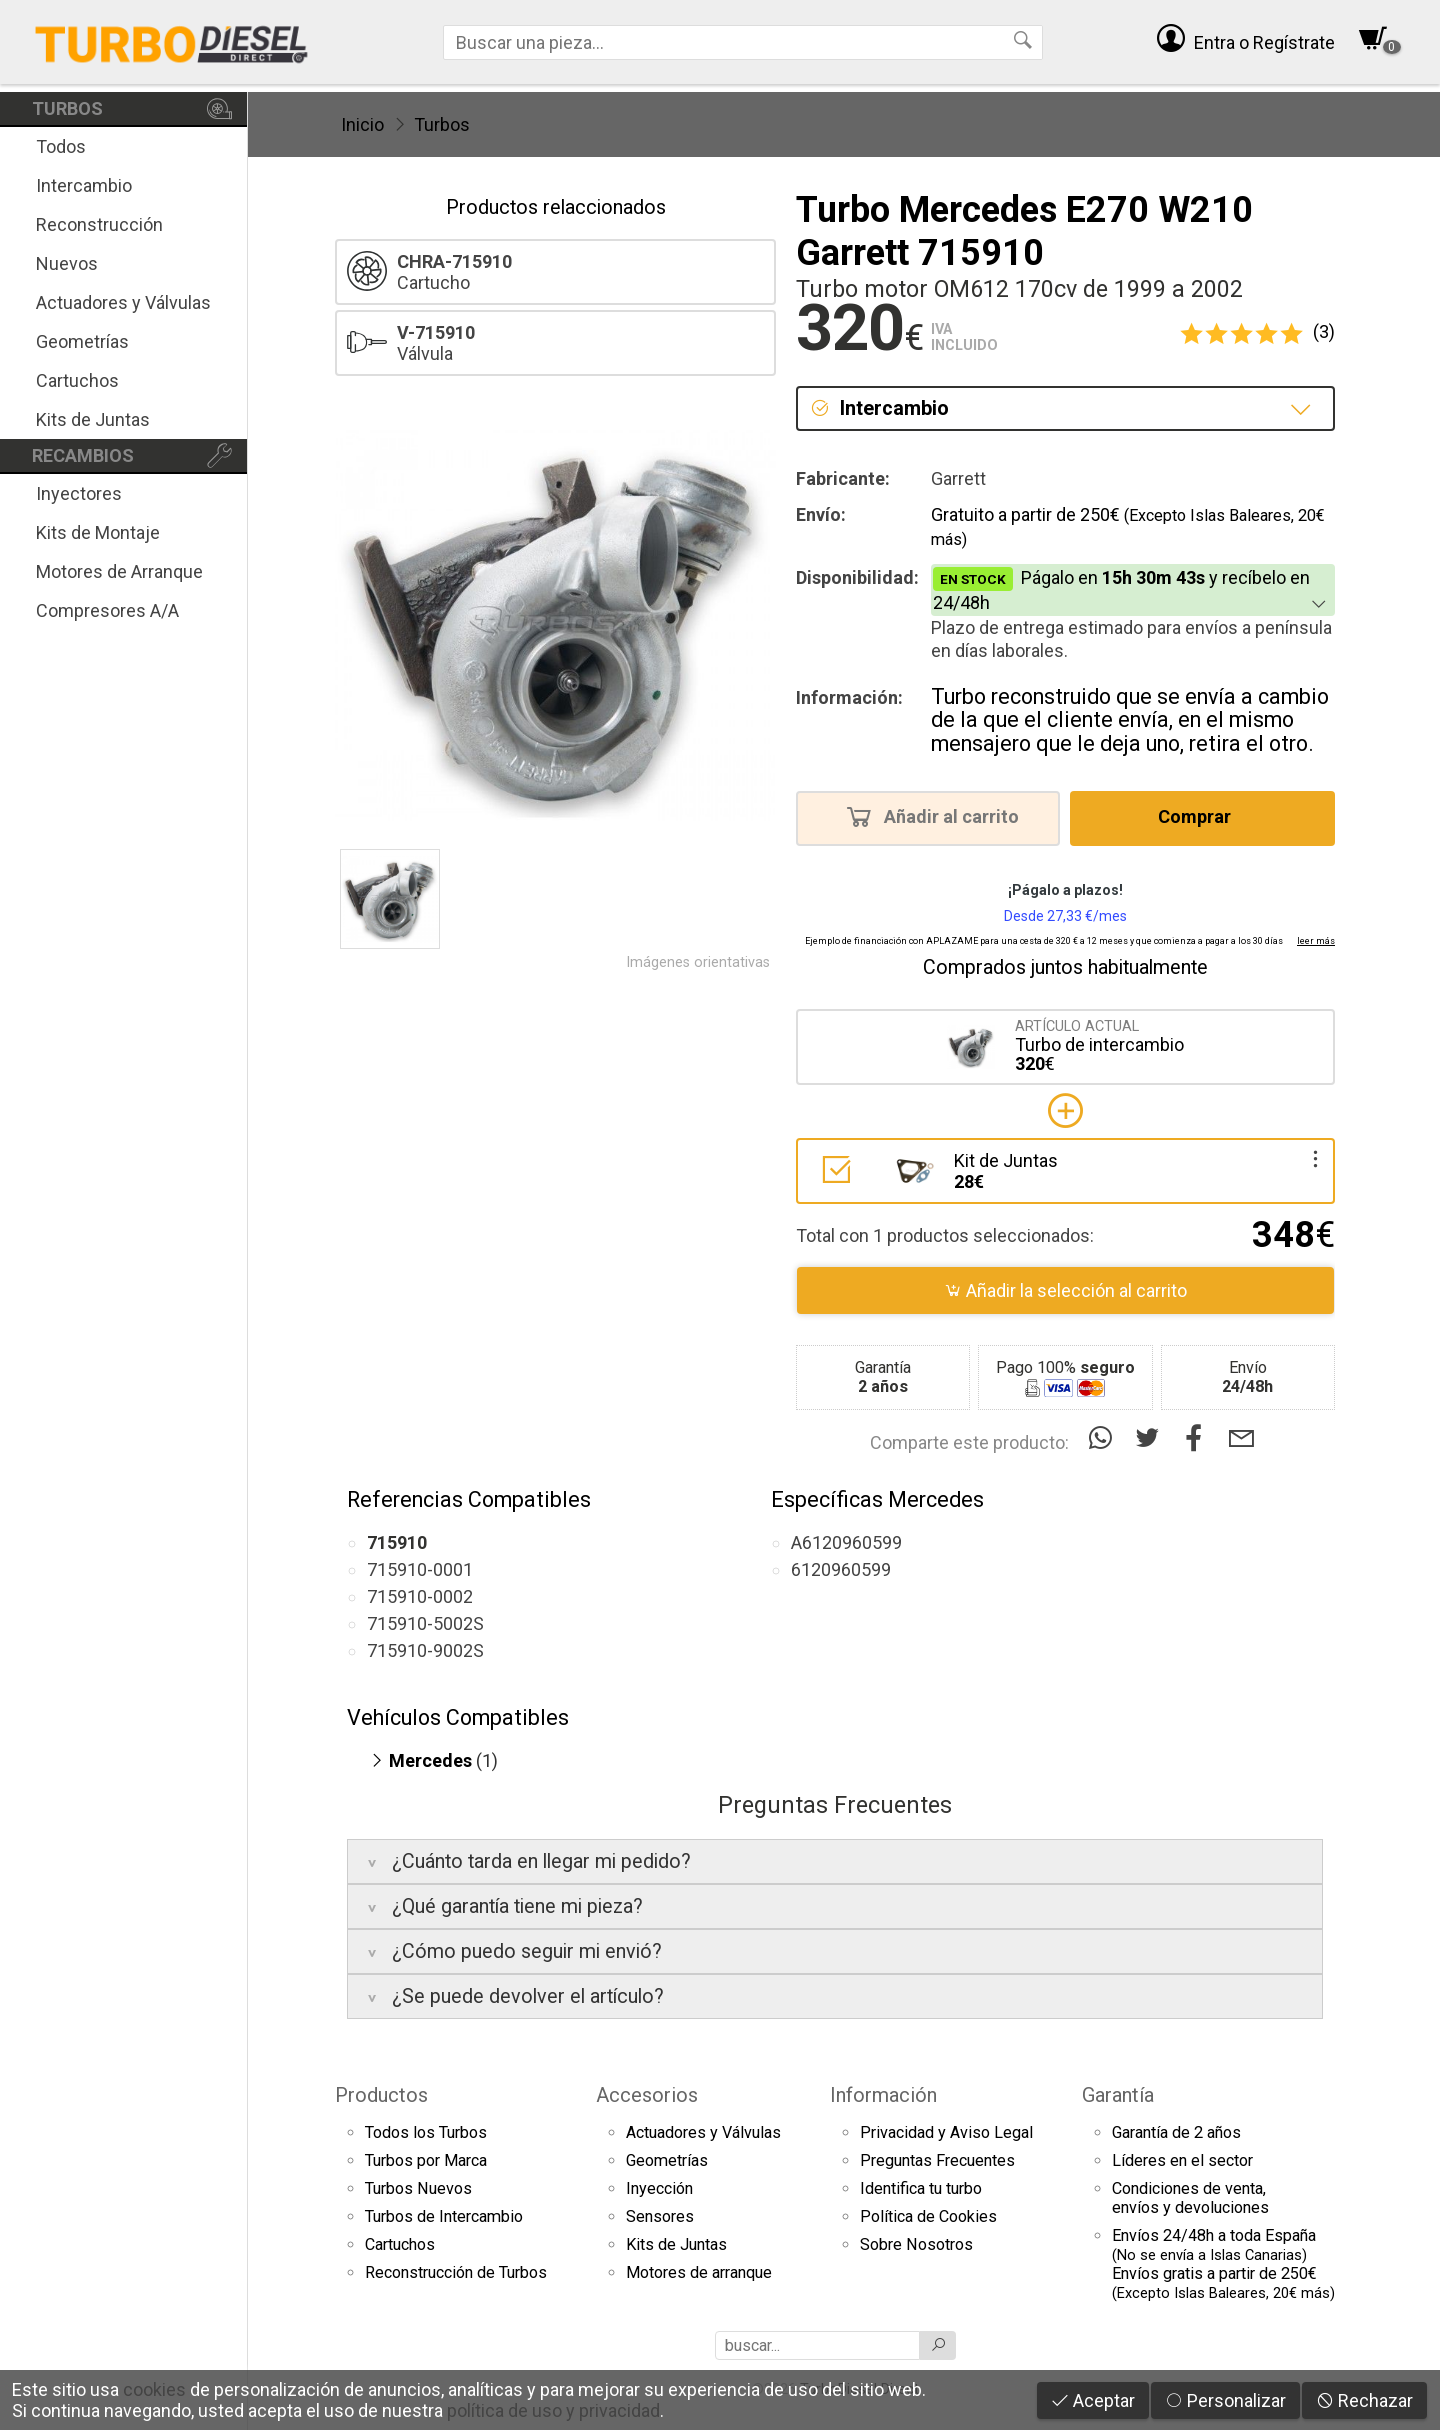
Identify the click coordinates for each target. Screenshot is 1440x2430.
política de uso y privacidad (553, 2410)
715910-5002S (425, 1623)
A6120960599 (846, 1542)
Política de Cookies (928, 2216)
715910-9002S (425, 1650)
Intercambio (84, 185)
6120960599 (841, 1569)
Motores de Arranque (119, 571)
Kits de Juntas (93, 419)
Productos (381, 2095)
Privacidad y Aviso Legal (946, 2132)
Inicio (362, 124)
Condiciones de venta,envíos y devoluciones (1190, 2198)
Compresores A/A (107, 610)
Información (883, 2095)
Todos (61, 146)
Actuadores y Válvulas (123, 302)
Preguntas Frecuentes (937, 2160)
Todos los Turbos (426, 2132)
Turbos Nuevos (418, 2188)
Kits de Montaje (98, 532)
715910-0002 (420, 1596)
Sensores (660, 2216)
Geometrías (82, 341)
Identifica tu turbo (921, 2188)
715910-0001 (420, 1569)
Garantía (1118, 2095)
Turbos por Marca (426, 2160)
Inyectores (79, 493)
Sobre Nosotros (916, 2244)
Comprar (1200, 816)
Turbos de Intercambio (444, 2216)
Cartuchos (77, 380)
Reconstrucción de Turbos (456, 2272)
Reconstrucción (99, 224)
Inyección (659, 2188)
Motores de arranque (699, 2272)
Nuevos (67, 263)
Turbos (442, 124)
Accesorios (647, 2095)
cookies (154, 2389)
